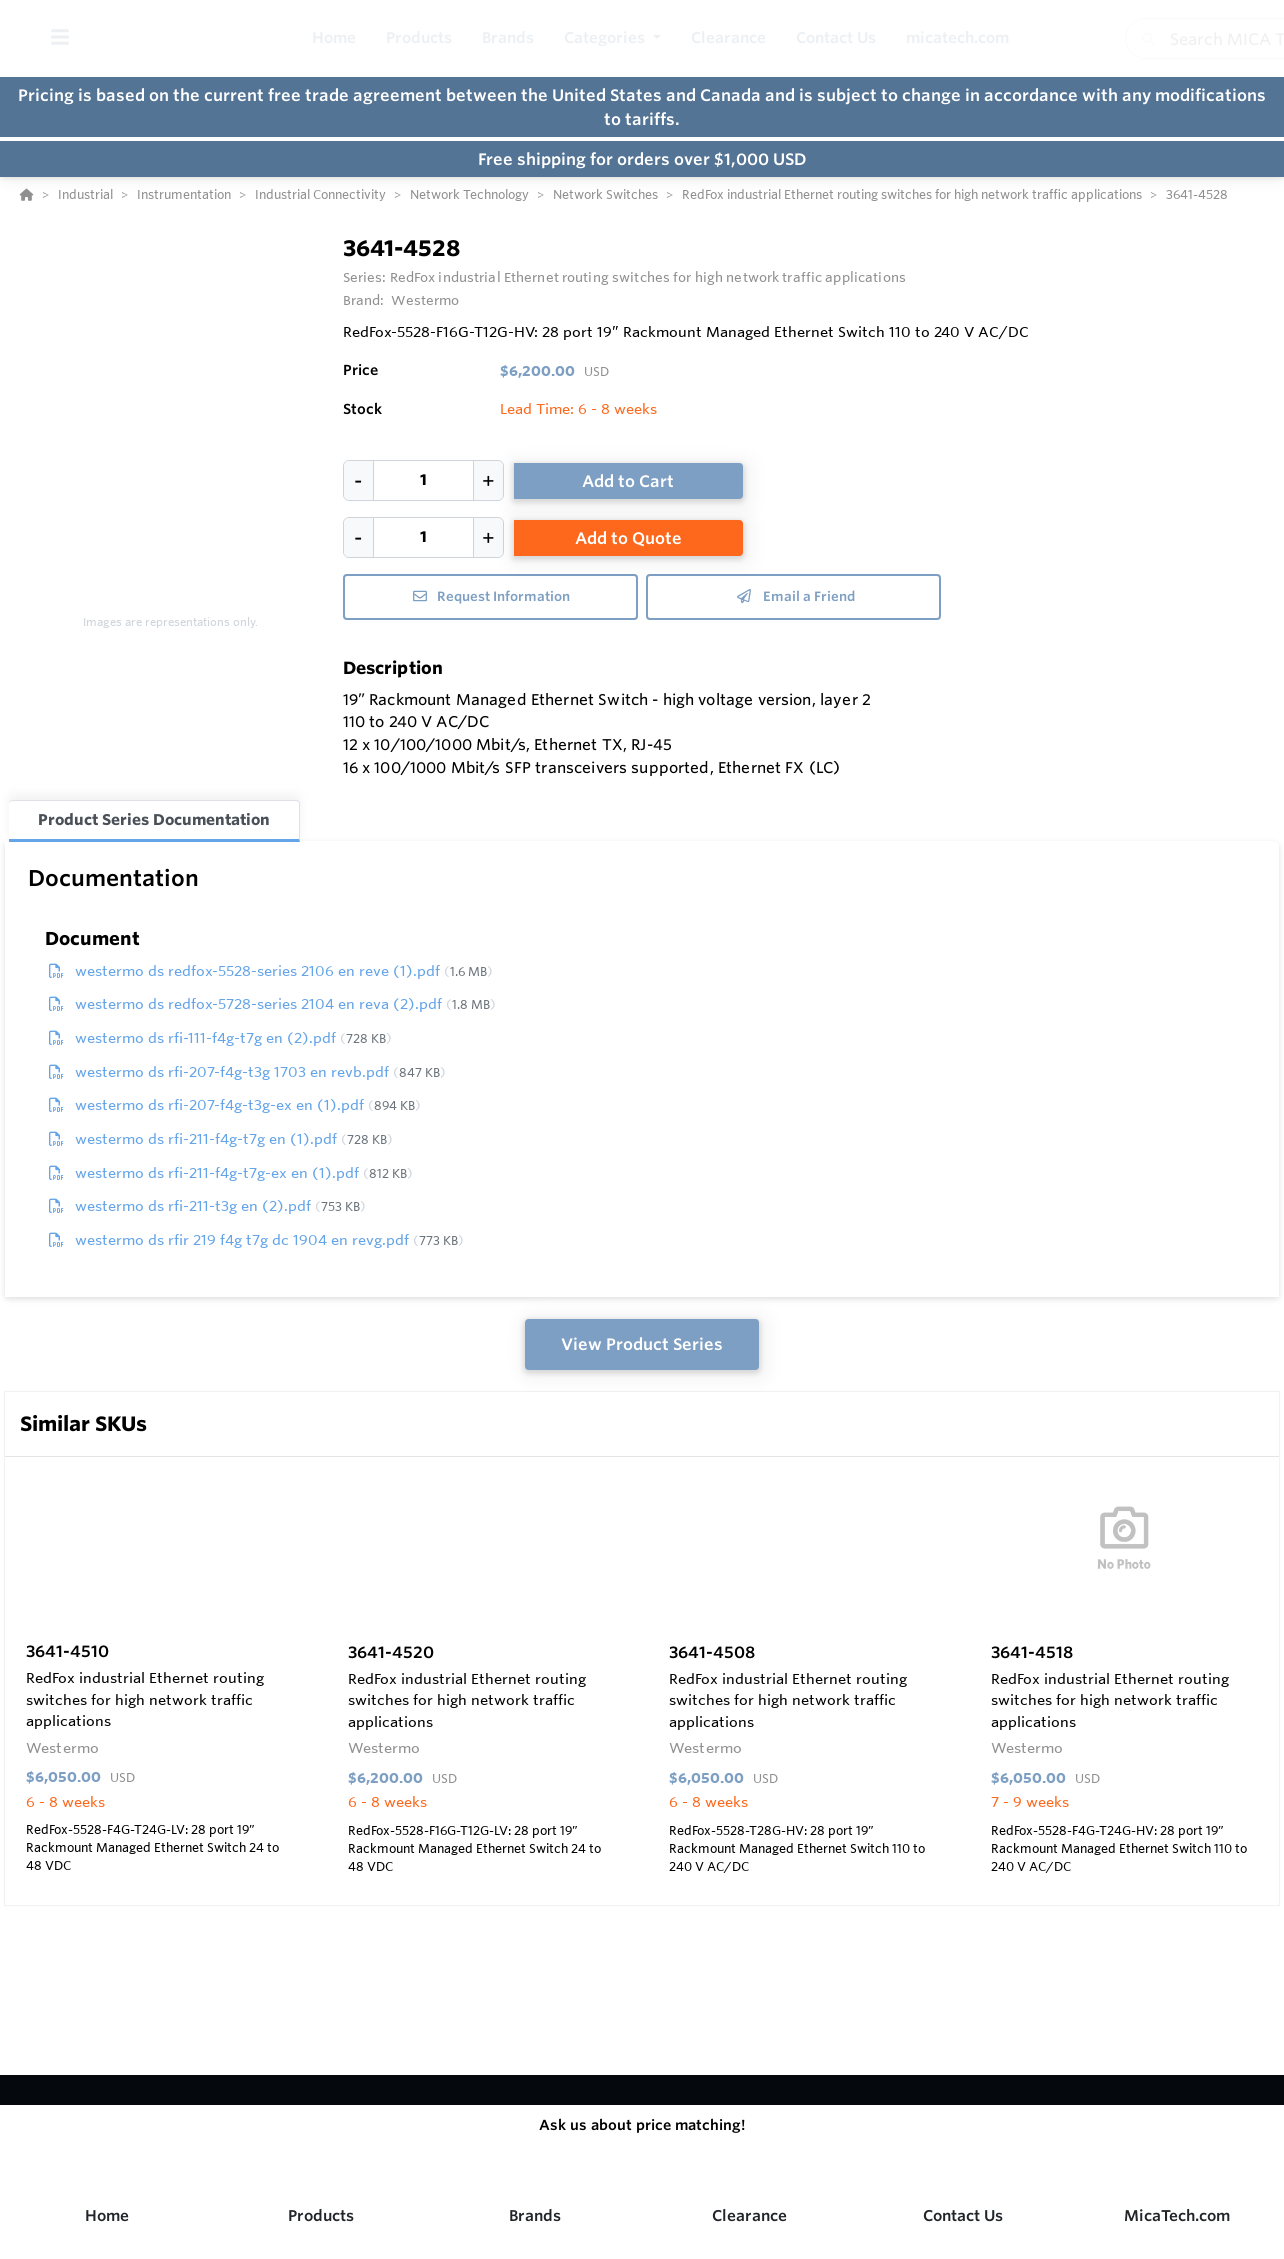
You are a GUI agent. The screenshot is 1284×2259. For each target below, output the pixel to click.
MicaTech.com (1177, 2215)
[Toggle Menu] (59, 38)
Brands (535, 2215)
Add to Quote (628, 538)
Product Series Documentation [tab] (154, 819)
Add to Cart (628, 481)
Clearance (749, 2215)
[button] (612, 38)
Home (107, 2215)
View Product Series (642, 1344)
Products (321, 2215)
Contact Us (963, 2215)
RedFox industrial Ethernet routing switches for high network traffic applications (648, 277)
